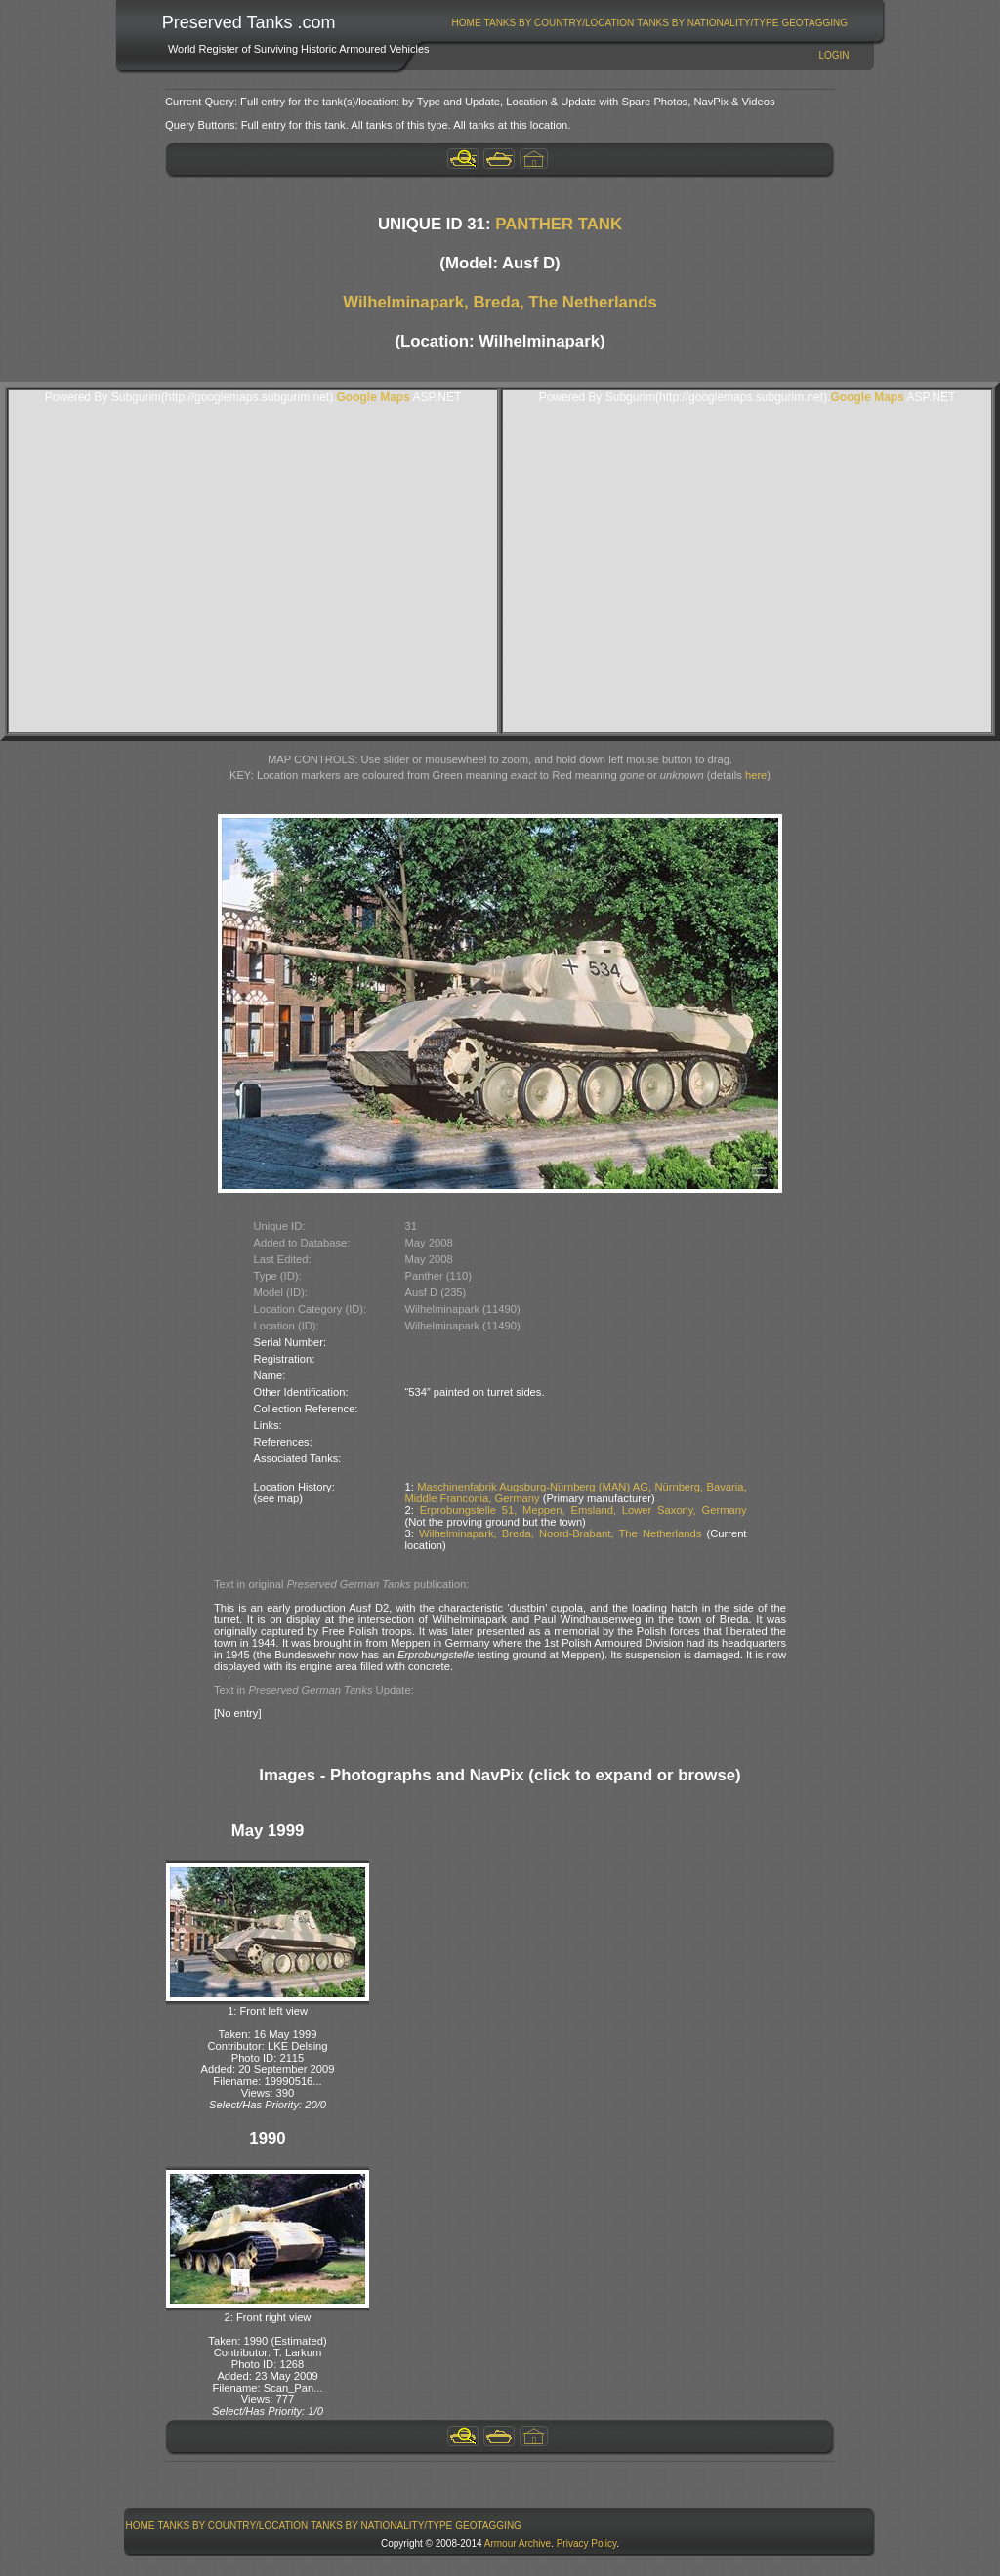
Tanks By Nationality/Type (707, 23)
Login (833, 55)
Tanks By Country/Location (559, 23)
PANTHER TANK (558, 224)
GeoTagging (814, 23)
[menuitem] (466, 23)
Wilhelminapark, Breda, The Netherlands (500, 302)
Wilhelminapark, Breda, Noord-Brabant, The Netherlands (560, 1533)
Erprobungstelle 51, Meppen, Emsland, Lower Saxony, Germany (583, 1510)
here (756, 775)
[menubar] (649, 23)
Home (466, 23)
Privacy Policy (587, 2543)
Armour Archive (517, 2543)
